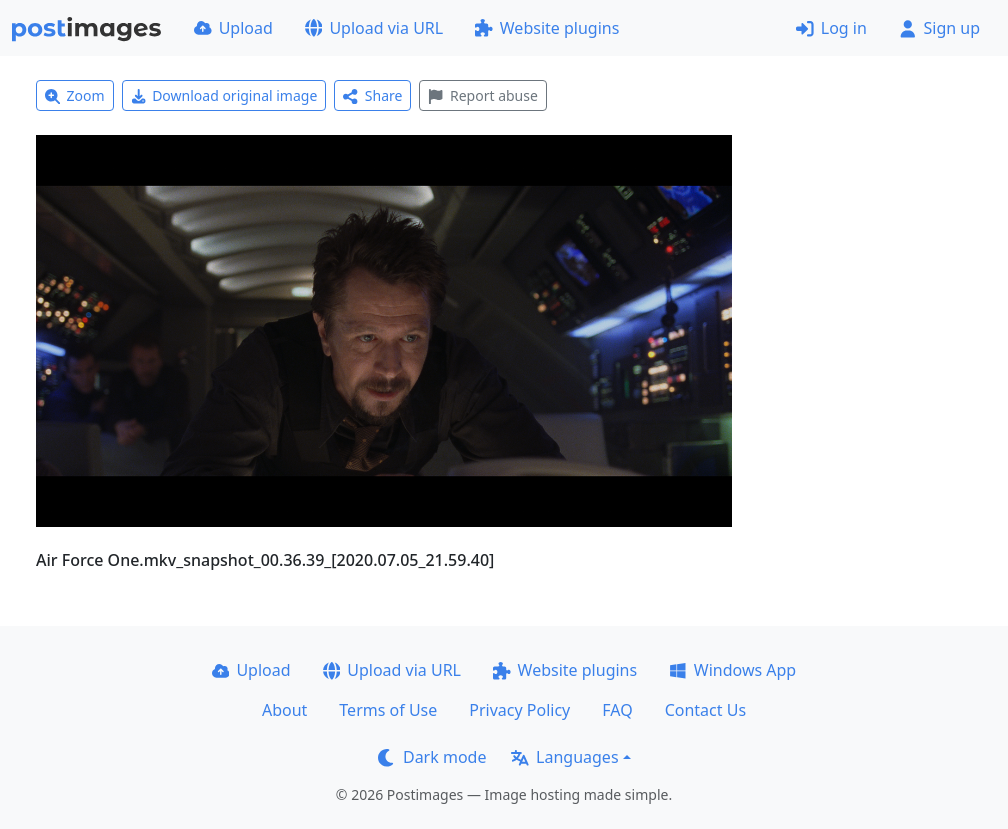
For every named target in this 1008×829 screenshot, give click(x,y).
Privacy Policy (519, 710)
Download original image (224, 95)
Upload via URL (374, 28)
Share (372, 95)
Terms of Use (388, 710)
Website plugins (547, 28)
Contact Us (705, 710)
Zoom (75, 95)
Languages (564, 757)
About (284, 710)
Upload (233, 28)
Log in (831, 28)
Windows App (732, 670)
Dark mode (432, 757)
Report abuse (482, 95)
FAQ (617, 710)
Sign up (939, 28)
